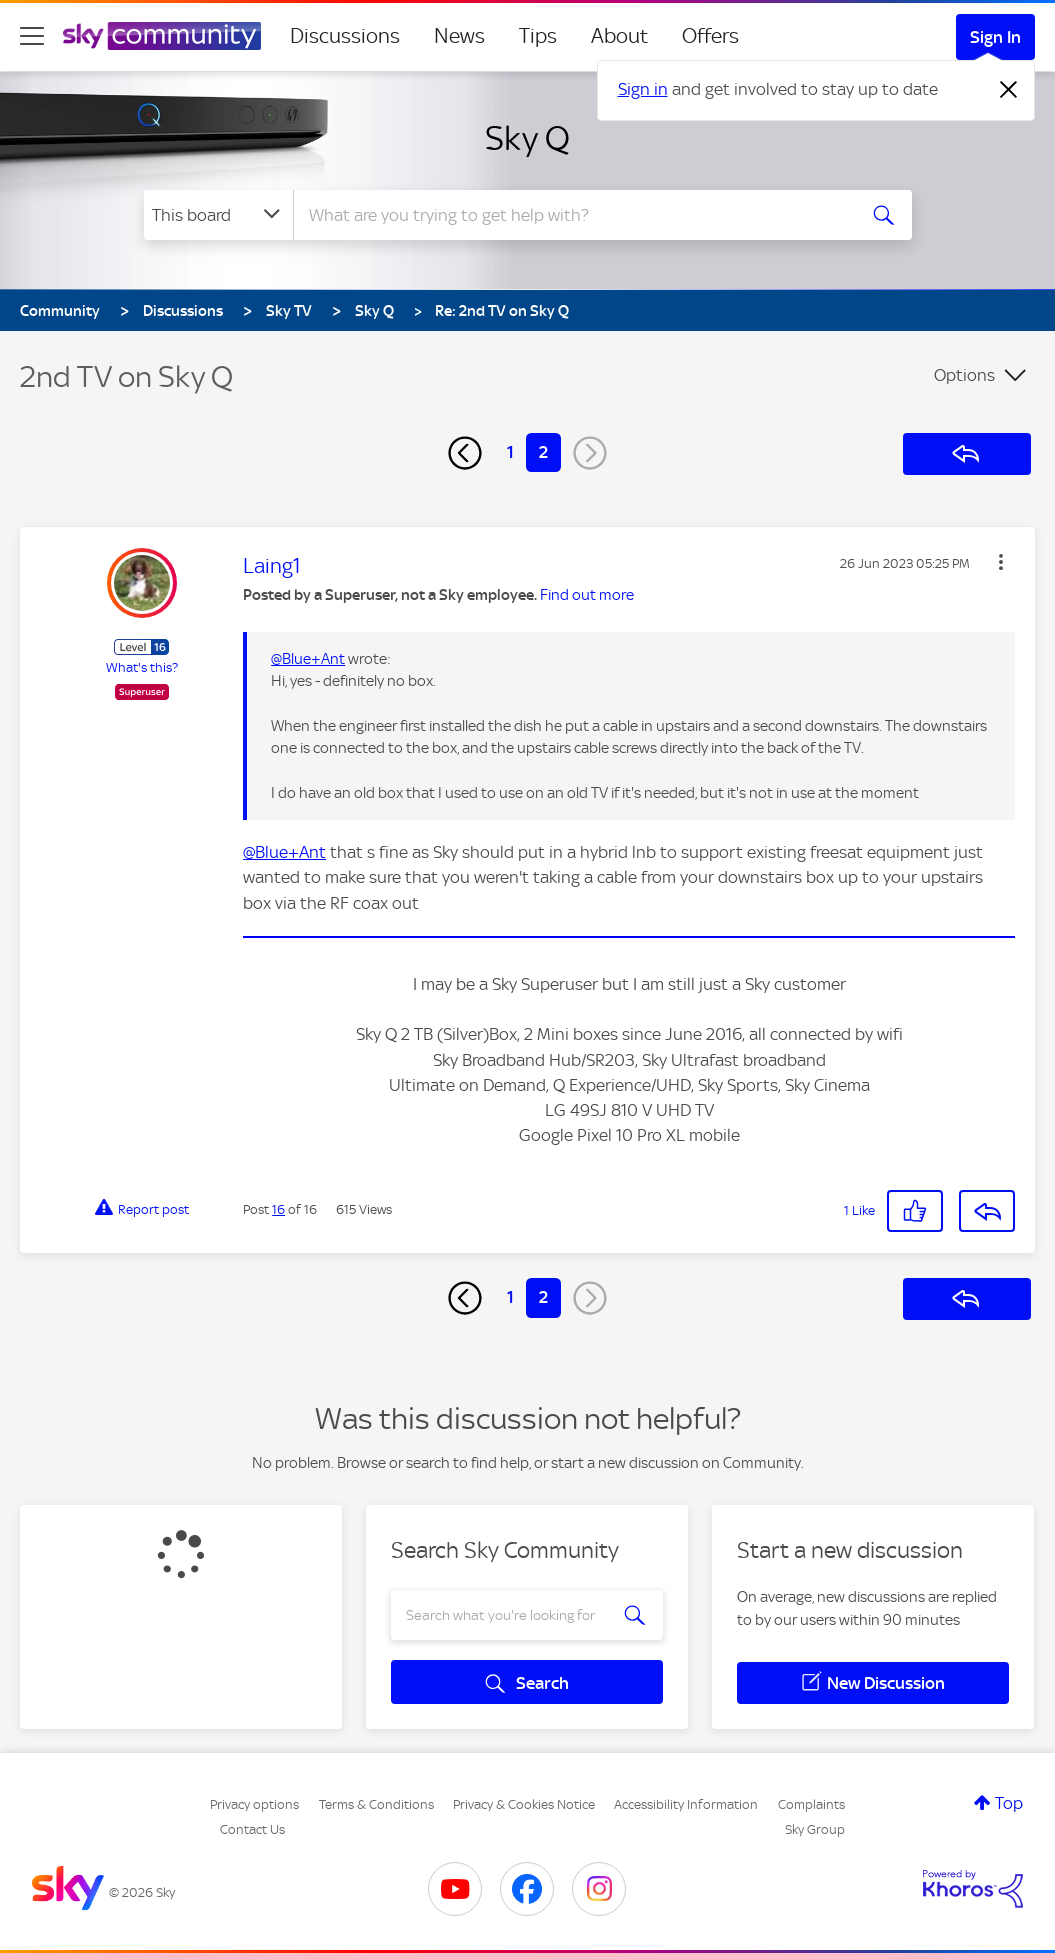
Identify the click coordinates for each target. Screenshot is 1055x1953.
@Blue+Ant (308, 659)
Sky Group (815, 1829)
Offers (710, 36)
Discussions (345, 36)
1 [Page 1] (510, 452)
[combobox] (572, 215)
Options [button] (964, 375)
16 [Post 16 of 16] (278, 1209)
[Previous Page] (465, 453)
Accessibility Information (686, 1804)
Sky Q (527, 138)
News (459, 36)
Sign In (995, 37)
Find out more (587, 595)
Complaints (811, 1804)
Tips (538, 36)
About (619, 36)
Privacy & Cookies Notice (524, 1804)
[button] (1001, 562)
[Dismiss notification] (1009, 90)
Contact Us (252, 1829)
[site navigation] (32, 36)
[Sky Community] (162, 36)
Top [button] (1009, 1803)
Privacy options (254, 1804)
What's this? (142, 667)
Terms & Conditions (376, 1804)
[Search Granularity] (218, 215)
